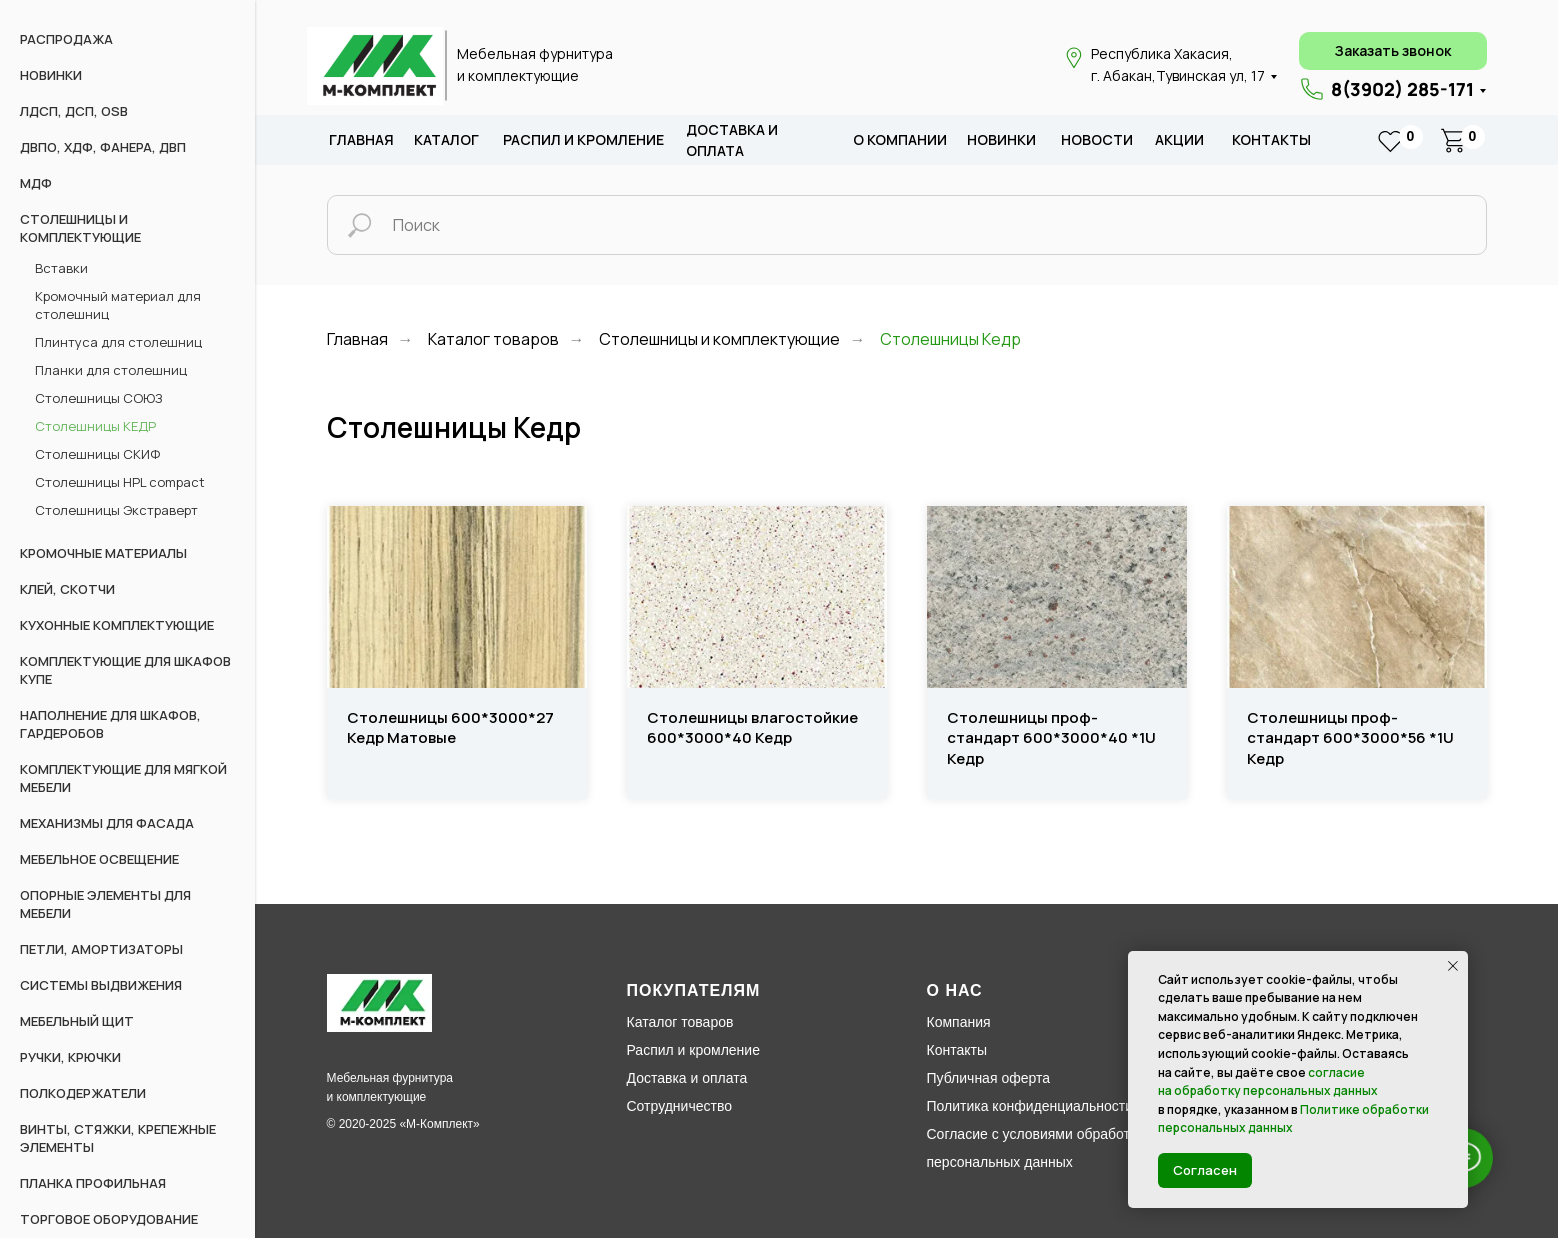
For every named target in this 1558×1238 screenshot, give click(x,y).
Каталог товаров (493, 339)
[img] (375, 66)
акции (1179, 139)
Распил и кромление (693, 1050)
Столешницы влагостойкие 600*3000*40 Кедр (752, 728)
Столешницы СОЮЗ (98, 398)
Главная (361, 139)
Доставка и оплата (687, 1078)
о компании (900, 139)
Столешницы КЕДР (95, 426)
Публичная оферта (989, 1078)
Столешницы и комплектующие (719, 339)
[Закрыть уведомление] (1453, 966)
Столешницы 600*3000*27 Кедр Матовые (450, 728)
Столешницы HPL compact (120, 482)
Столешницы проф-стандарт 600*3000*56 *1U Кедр (1350, 738)
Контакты (1271, 139)
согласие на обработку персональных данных (1268, 1082)
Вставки (61, 268)
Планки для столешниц (111, 370)
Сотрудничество (679, 1106)
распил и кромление (583, 139)
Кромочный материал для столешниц (118, 305)
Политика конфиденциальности (1030, 1106)
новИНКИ (1001, 139)
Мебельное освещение (99, 859)
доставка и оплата (732, 140)
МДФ (36, 183)
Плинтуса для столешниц (118, 342)
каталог (446, 139)
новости (1097, 139)
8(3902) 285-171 (1402, 89)
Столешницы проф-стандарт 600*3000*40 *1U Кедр (1051, 738)
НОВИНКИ (51, 75)
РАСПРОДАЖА (66, 39)
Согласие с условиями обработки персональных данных (1035, 1148)
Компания (959, 1022)
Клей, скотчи (67, 589)
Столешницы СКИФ (97, 454)
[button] (1393, 51)
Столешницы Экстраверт (116, 510)
